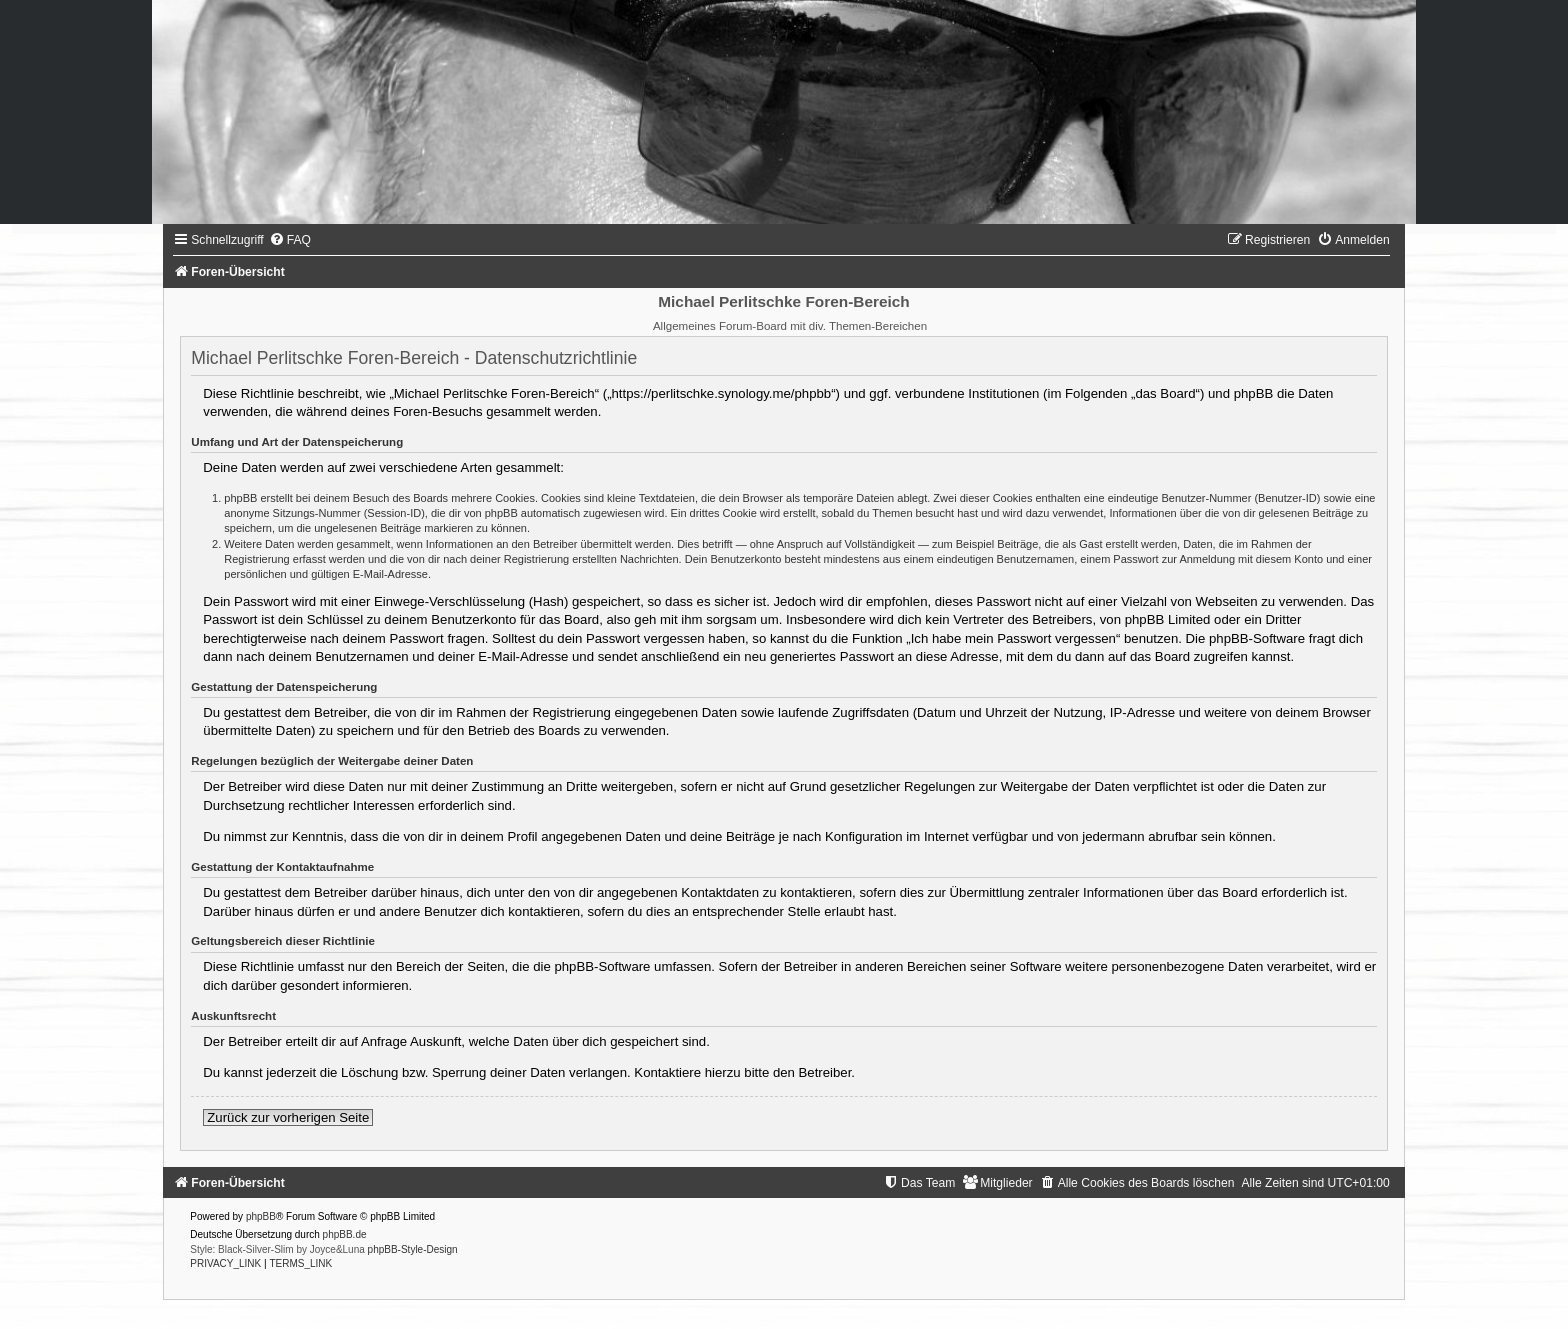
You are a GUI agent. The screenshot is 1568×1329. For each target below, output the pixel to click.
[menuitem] (290, 240)
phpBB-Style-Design (413, 1249)
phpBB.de (345, 1234)
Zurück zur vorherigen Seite (288, 1117)
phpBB (261, 1216)
